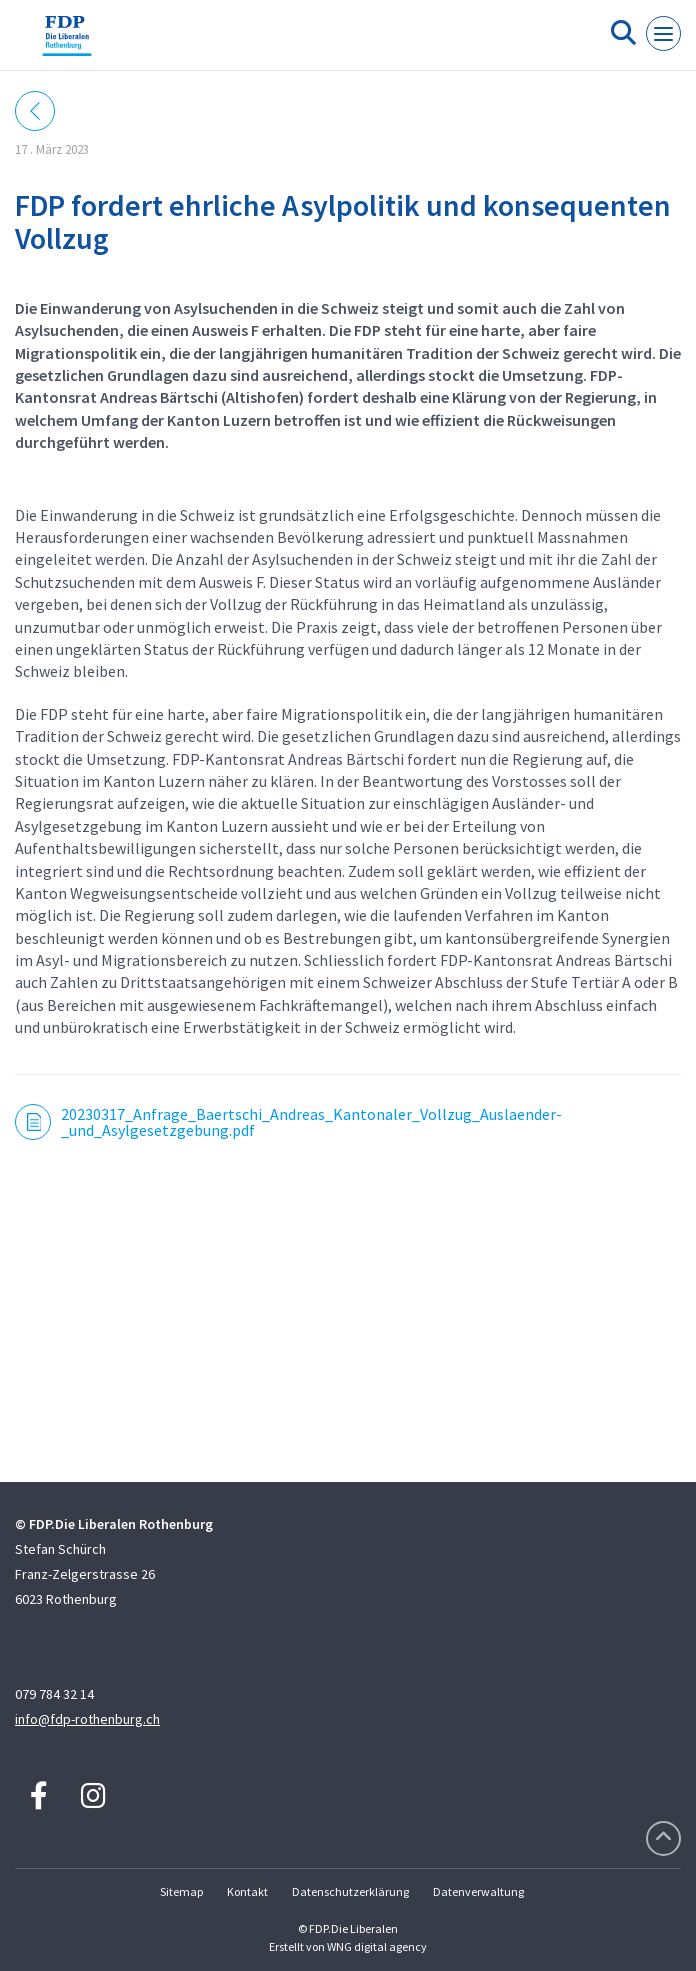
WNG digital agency (377, 1946)
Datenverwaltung (478, 1891)
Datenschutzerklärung (350, 1891)
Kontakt (247, 1891)
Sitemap (181, 1891)
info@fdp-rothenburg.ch (87, 1719)
